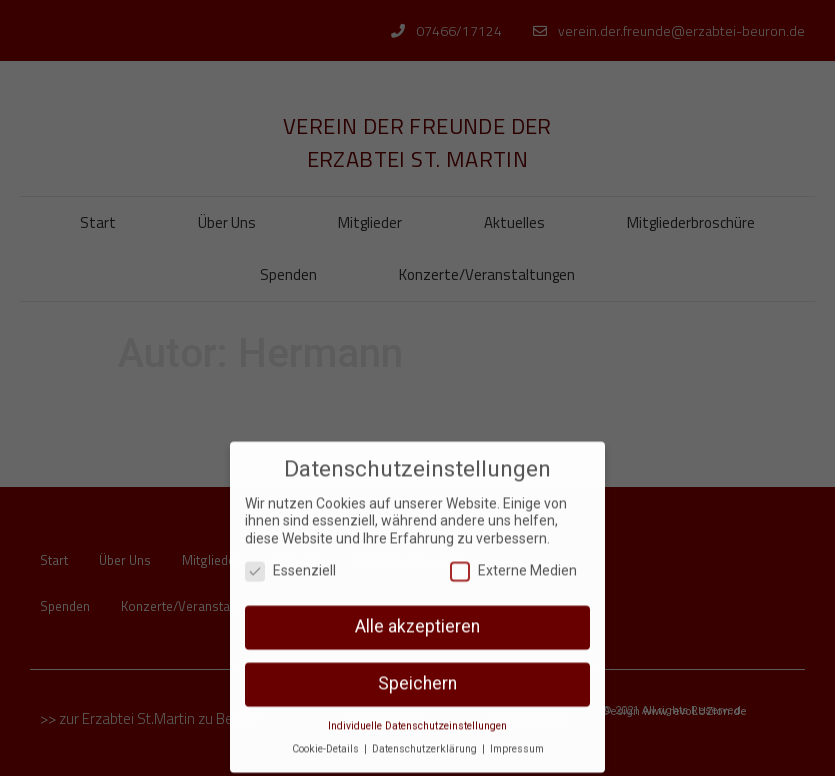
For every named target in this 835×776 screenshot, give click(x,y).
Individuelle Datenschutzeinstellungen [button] (417, 714)
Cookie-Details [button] (327, 737)
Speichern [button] (417, 672)
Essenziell (290, 558)
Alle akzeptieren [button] (417, 615)
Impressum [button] (517, 737)
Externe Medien (513, 558)
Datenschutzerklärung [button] (426, 737)
